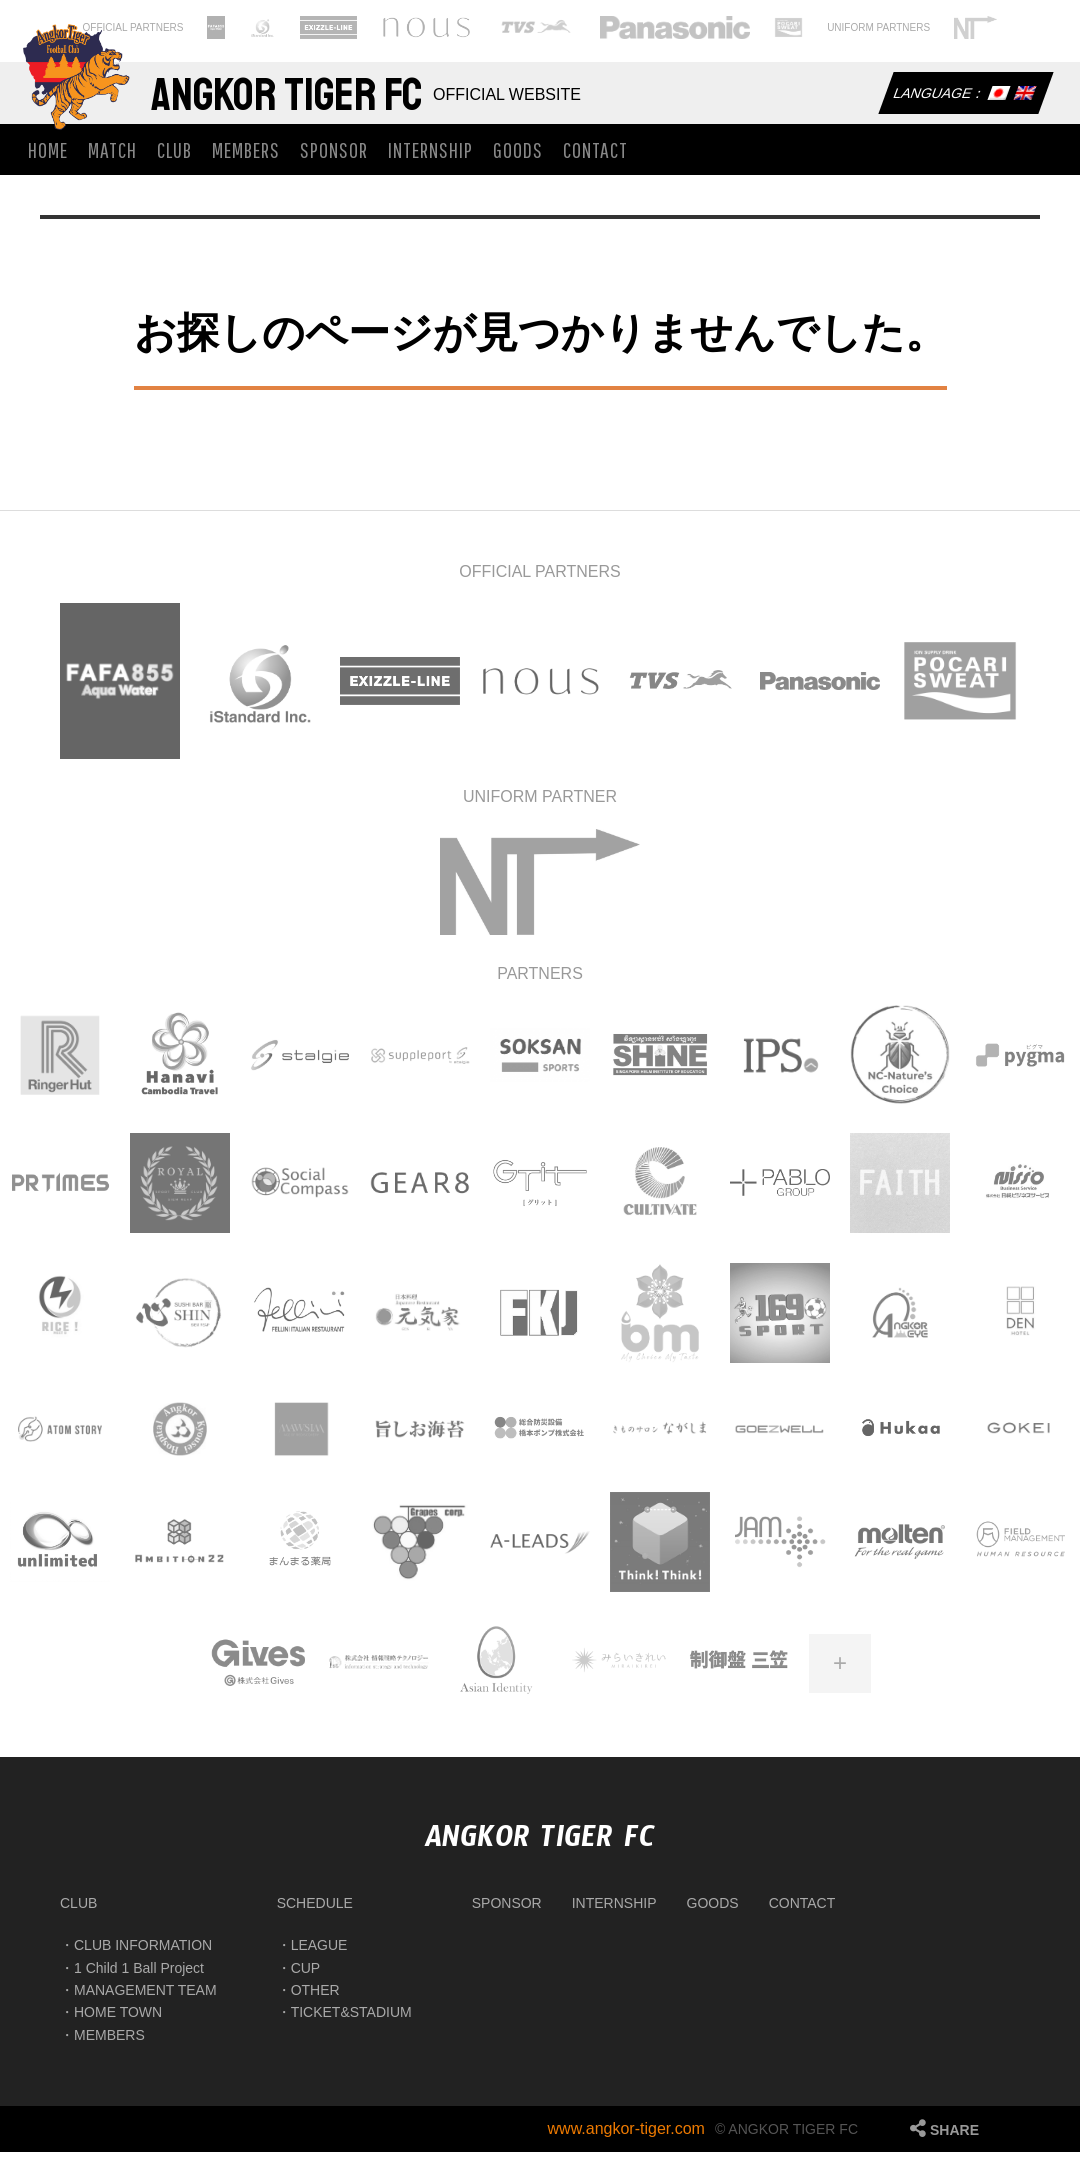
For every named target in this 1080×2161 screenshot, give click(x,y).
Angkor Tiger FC (315, 100)
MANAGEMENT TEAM (145, 1999)
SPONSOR (334, 158)
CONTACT (595, 158)
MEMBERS (246, 158)
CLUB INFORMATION (143, 1955)
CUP (306, 1977)
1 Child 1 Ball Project (139, 1977)
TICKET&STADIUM (351, 2022)
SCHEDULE (315, 1912)
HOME (48, 158)
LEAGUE (319, 1955)
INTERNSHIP (430, 158)
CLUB (174, 158)
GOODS (518, 158)
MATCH (112, 158)
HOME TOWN (118, 2022)
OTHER (315, 1999)
